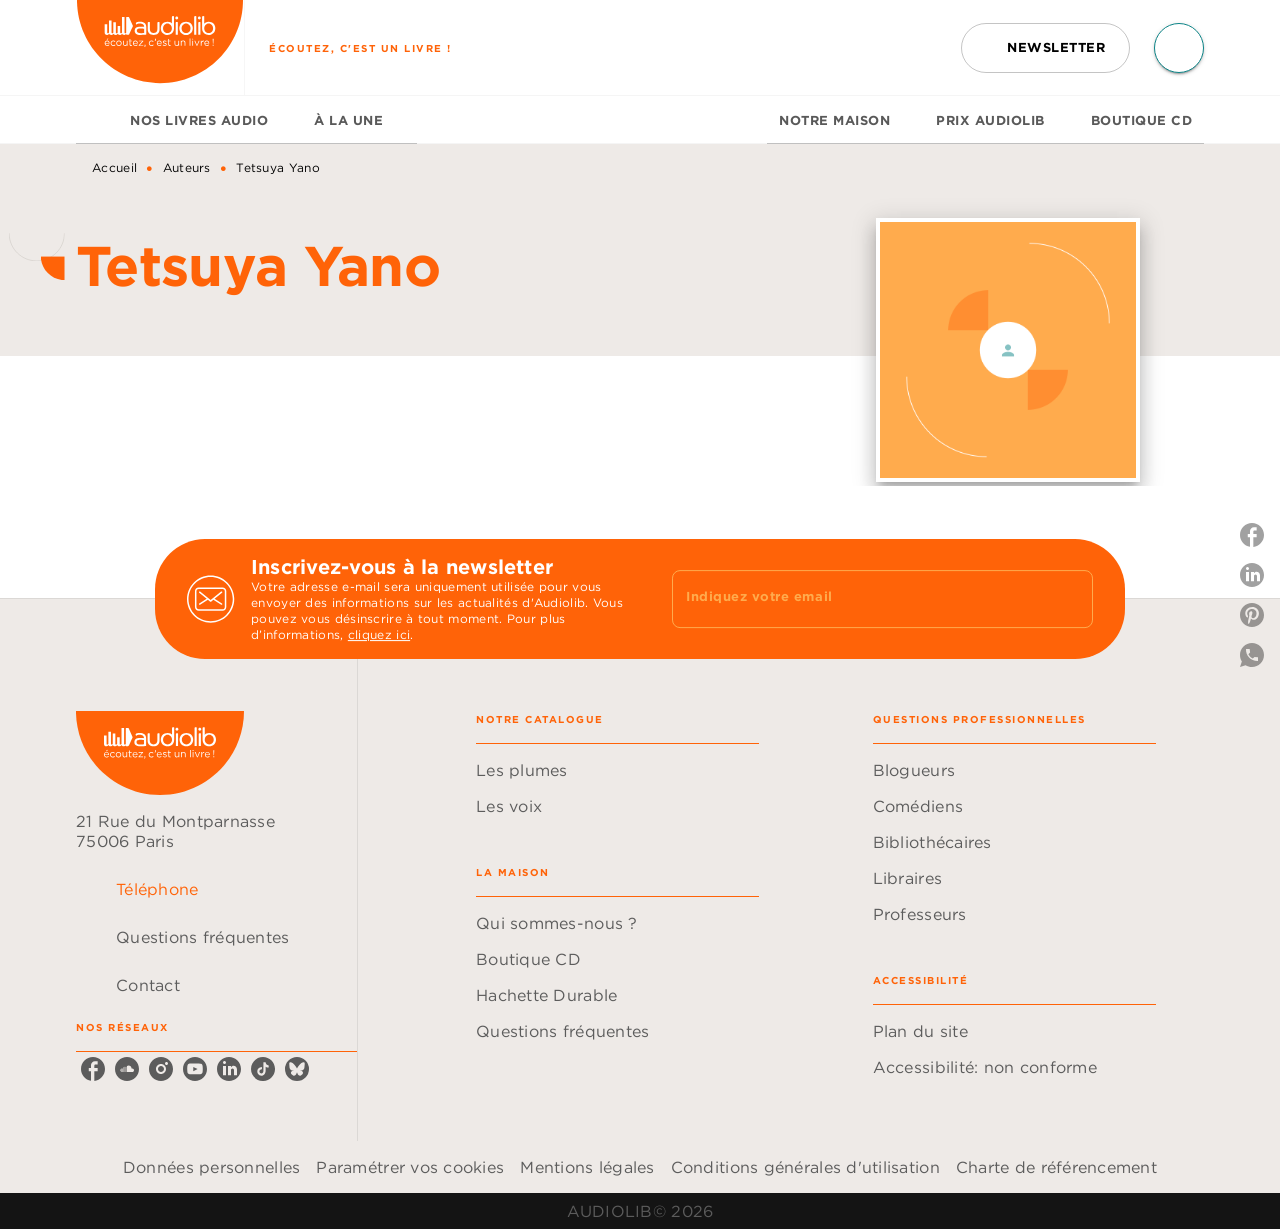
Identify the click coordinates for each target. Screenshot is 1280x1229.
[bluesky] (297, 1069)
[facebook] (93, 1069)
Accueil (114, 167)
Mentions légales (587, 1167)
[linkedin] (229, 1069)
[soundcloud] (127, 1069)
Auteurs (187, 167)
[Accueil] (160, 47)
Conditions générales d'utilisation (805, 1167)
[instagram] (161, 1069)
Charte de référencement (1056, 1167)
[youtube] (195, 1069)
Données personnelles (211, 1167)
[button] (1045, 48)
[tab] (97, 120)
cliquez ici (379, 634)
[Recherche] (1179, 48)
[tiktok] (263, 1069)
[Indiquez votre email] (857, 599)
